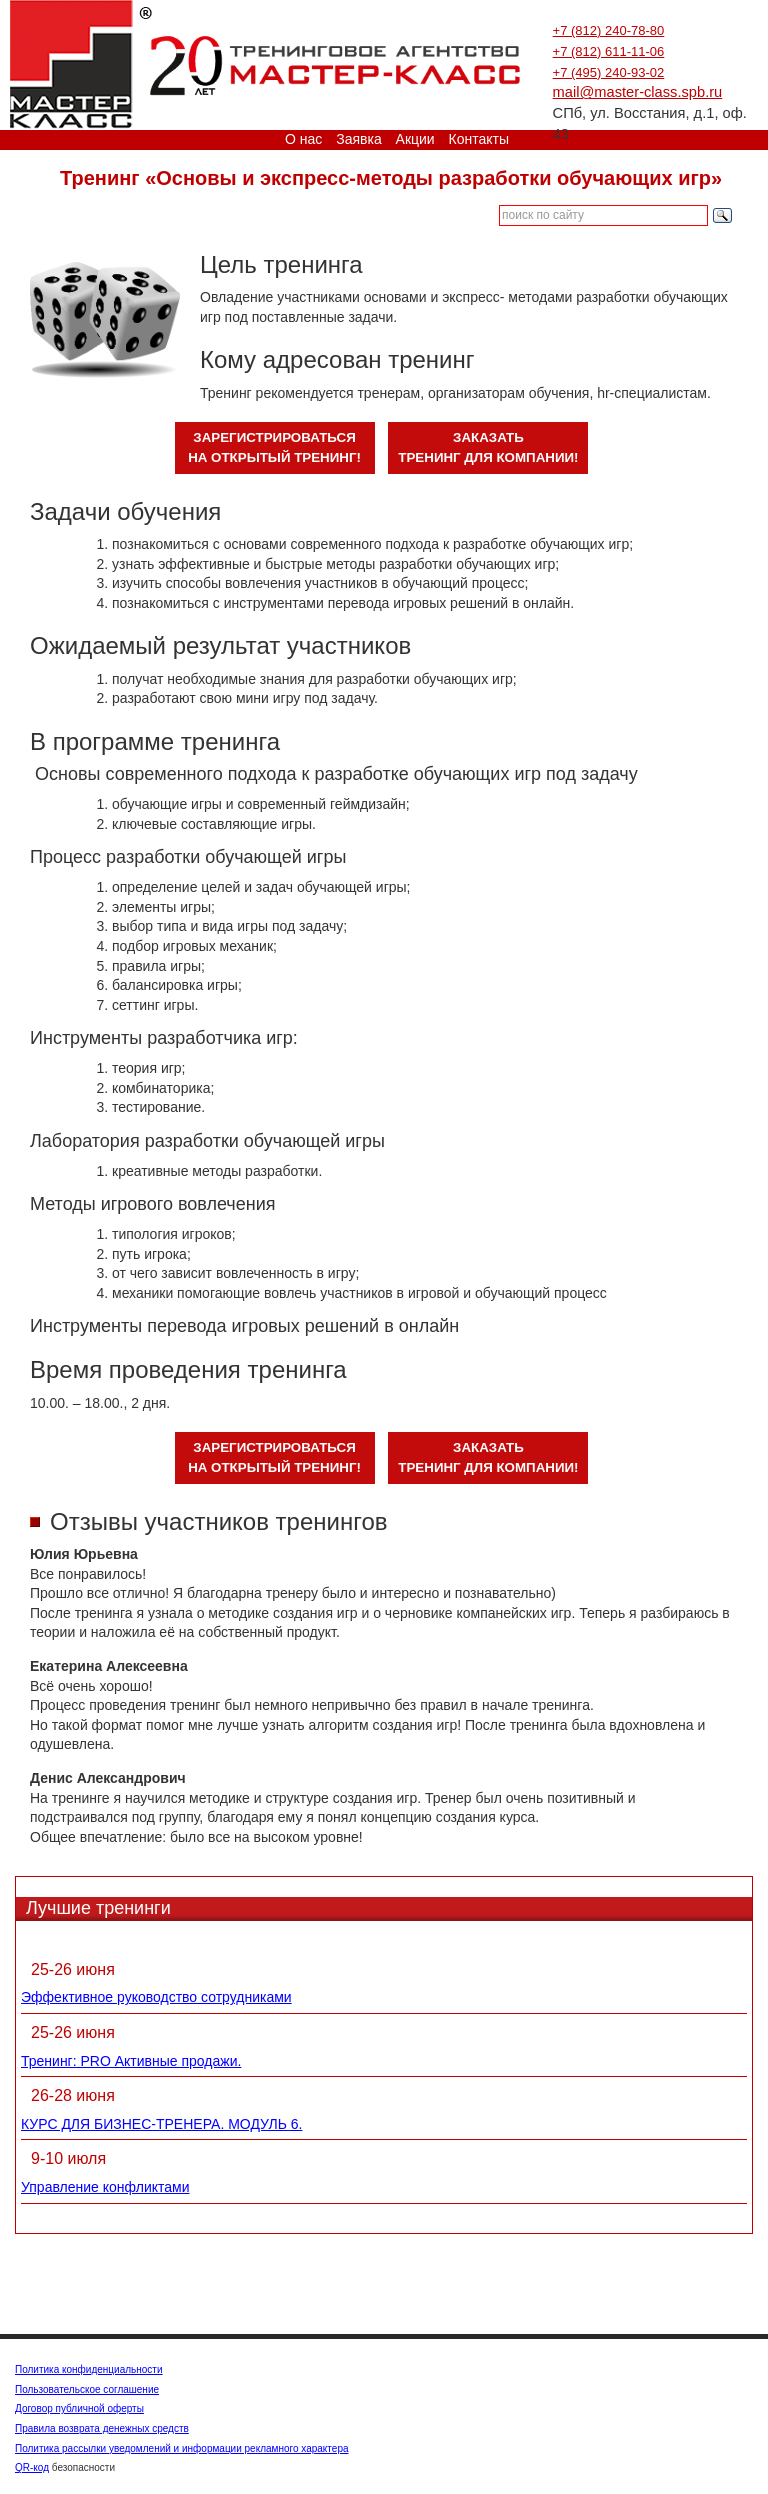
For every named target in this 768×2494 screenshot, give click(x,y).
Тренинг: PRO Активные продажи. (131, 2061)
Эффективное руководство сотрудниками (156, 1997)
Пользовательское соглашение (87, 2389)
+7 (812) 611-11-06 (609, 51)
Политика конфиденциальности (89, 2369)
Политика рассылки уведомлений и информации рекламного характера (182, 2448)
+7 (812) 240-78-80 (609, 30)
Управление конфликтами (105, 2187)
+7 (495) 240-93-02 (609, 72)
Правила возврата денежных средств (102, 2428)
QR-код (32, 2467)
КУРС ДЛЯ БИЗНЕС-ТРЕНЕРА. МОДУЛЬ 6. (161, 2124)
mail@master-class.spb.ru (638, 92)
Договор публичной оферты (79, 2408)
